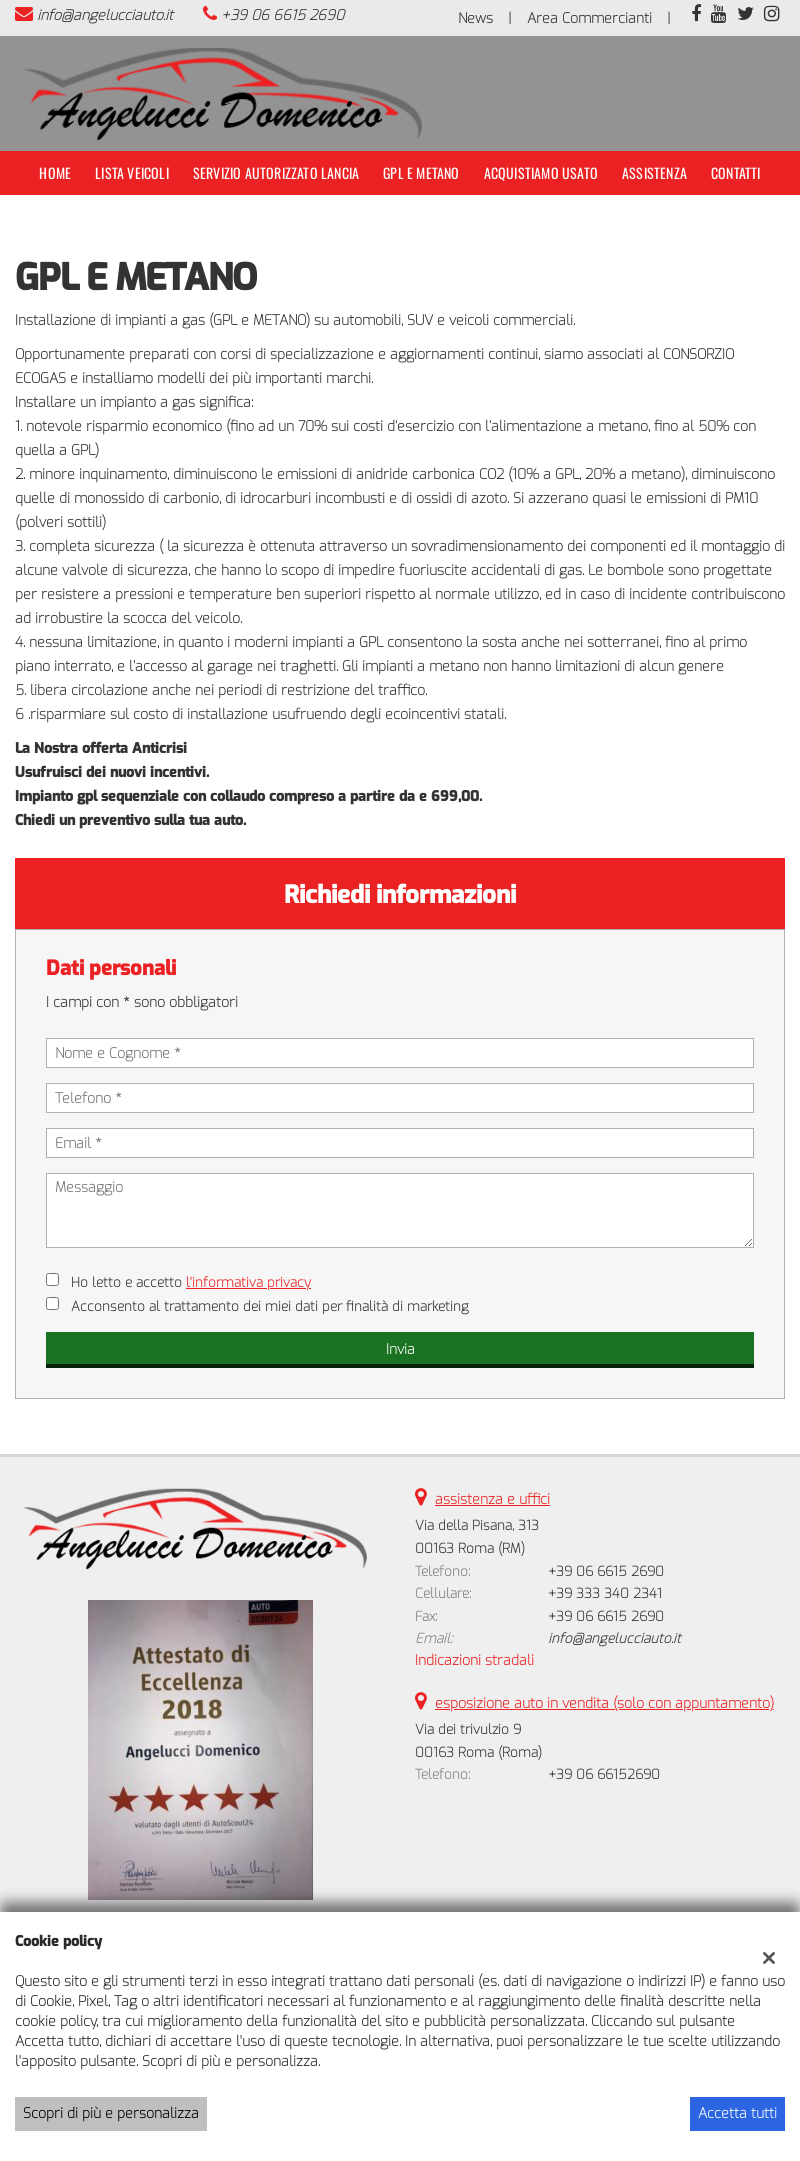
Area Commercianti (589, 18)
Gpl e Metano (421, 172)
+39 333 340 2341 (605, 1593)
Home (55, 172)
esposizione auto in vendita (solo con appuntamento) (604, 1703)
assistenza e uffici (492, 1499)
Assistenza (654, 172)
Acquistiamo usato (541, 172)
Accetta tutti (737, 2113)
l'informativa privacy (248, 1282)
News (475, 18)
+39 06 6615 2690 (282, 15)
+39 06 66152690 (604, 1774)
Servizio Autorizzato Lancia (276, 172)
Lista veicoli (132, 172)
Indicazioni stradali (474, 1660)
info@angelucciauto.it (105, 15)
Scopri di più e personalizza (111, 2113)
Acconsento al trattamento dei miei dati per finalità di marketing (270, 1306)
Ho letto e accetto (191, 1282)
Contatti (736, 172)
